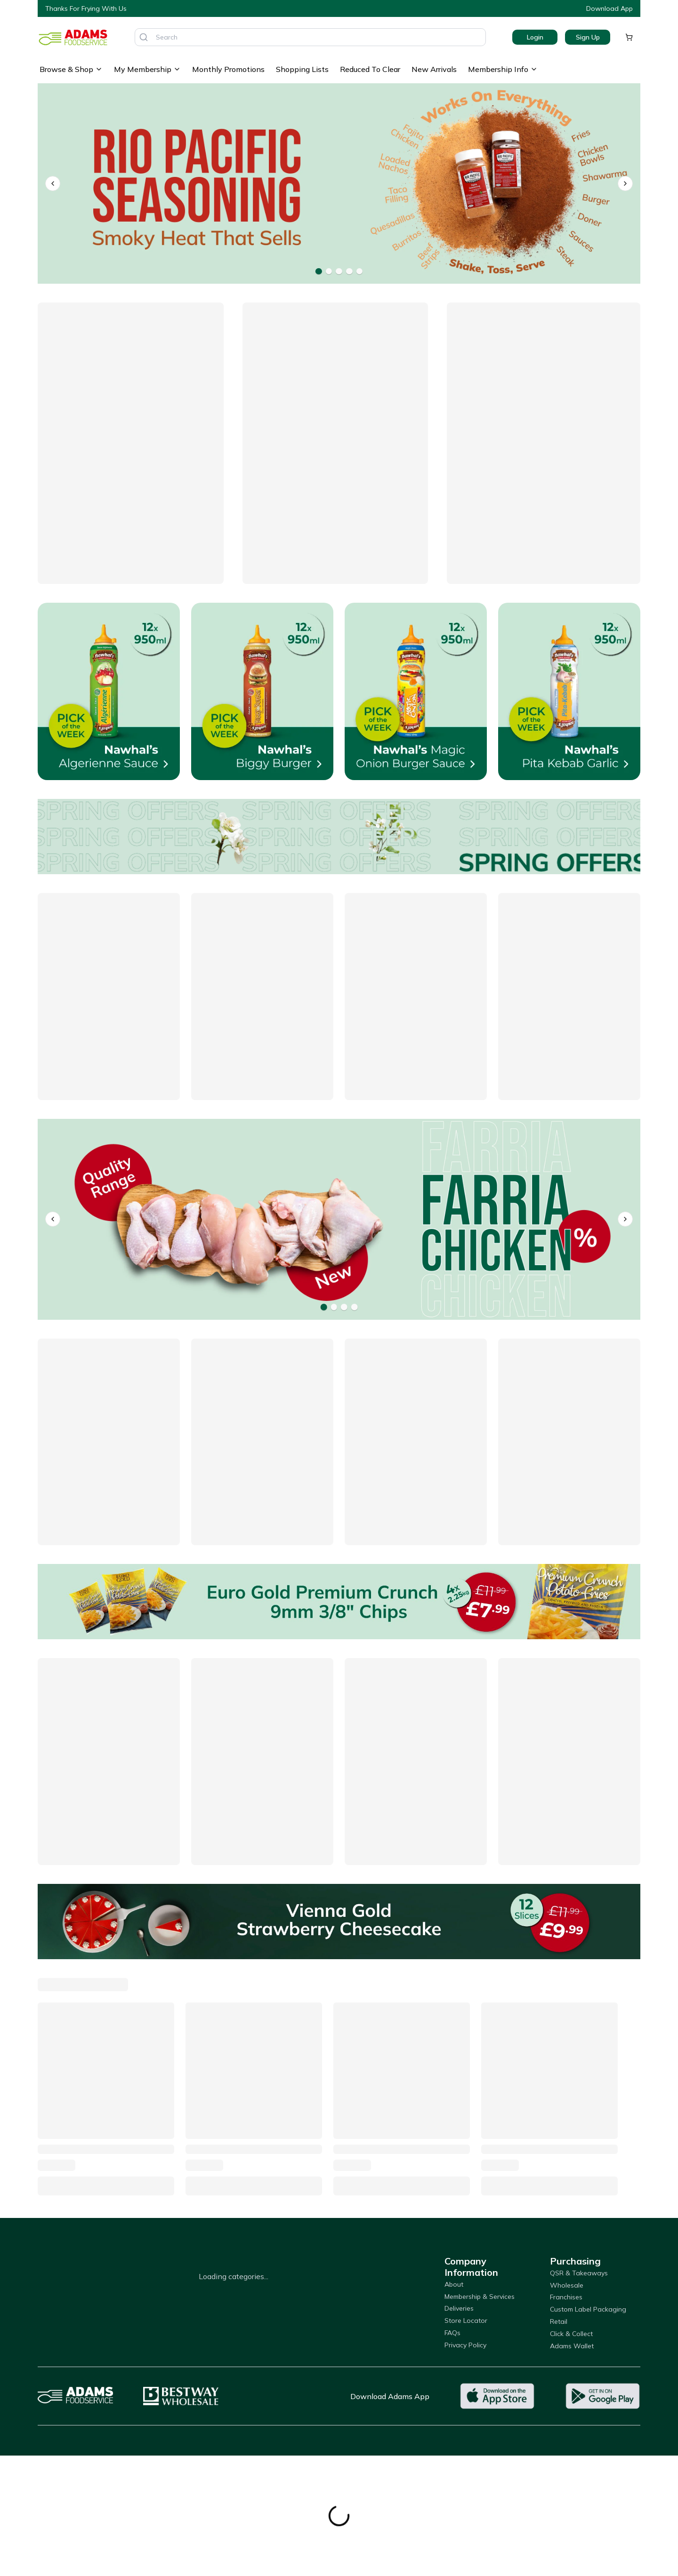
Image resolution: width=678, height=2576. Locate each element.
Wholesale (566, 2285)
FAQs (452, 2333)
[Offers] (339, 836)
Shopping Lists (302, 69)
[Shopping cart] (629, 37)
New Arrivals (434, 69)
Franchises (566, 2297)
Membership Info (503, 69)
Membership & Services (479, 2296)
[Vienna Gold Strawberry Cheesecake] (339, 1921)
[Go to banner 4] (349, 271)
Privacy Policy (465, 2345)
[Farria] (339, 1219)
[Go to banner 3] (339, 271)
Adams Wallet (572, 2346)
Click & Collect (571, 2333)
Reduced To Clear (370, 69)
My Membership (147, 69)
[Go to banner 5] (359, 271)
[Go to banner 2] (328, 271)
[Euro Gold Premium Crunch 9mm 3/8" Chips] (339, 1601)
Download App (609, 8)
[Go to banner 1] (318, 271)
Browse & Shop (71, 69)
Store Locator (465, 2320)
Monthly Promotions (228, 69)
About (453, 2284)
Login (535, 37)
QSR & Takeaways (579, 2273)
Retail (558, 2321)
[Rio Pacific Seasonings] (339, 183)
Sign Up (588, 37)
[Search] (143, 37)
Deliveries (459, 2308)
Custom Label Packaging (588, 2309)
